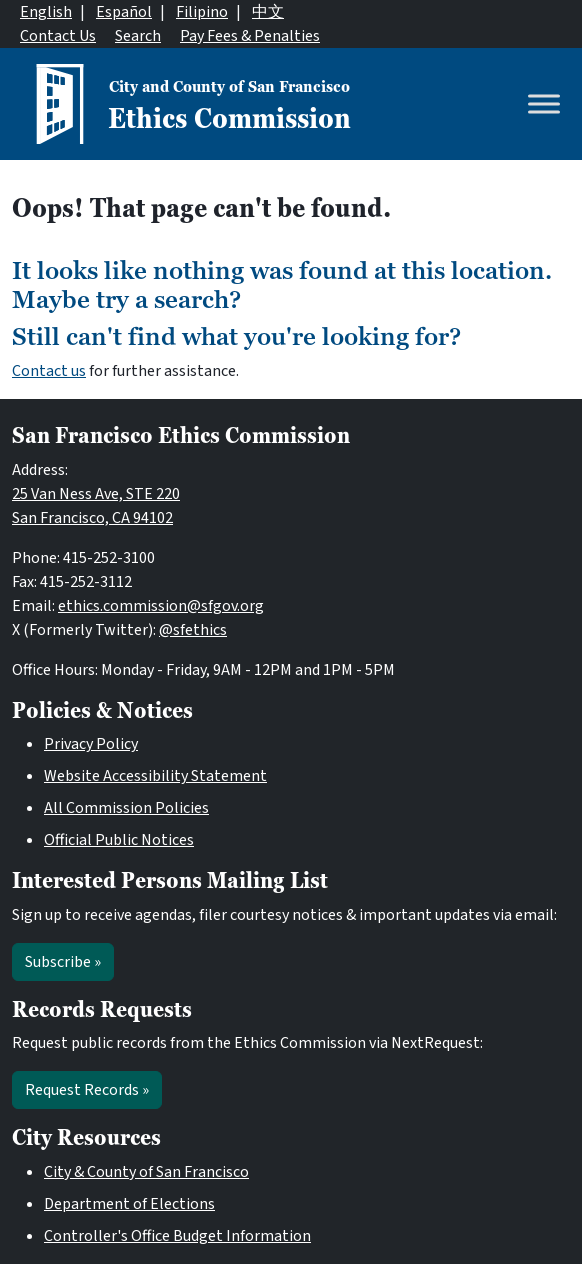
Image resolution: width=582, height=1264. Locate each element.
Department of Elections (129, 1204)
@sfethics (193, 630)
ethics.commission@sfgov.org (161, 606)
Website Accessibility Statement (155, 776)
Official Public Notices (119, 840)
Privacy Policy (91, 744)
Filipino (202, 12)
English (46, 12)
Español (124, 12)
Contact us (49, 371)
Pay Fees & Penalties (250, 36)
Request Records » (87, 1090)
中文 (268, 12)
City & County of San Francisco (146, 1172)
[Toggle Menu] (544, 103)
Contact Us (58, 36)
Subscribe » (63, 962)
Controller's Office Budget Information (177, 1236)
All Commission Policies (126, 808)
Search (138, 36)
